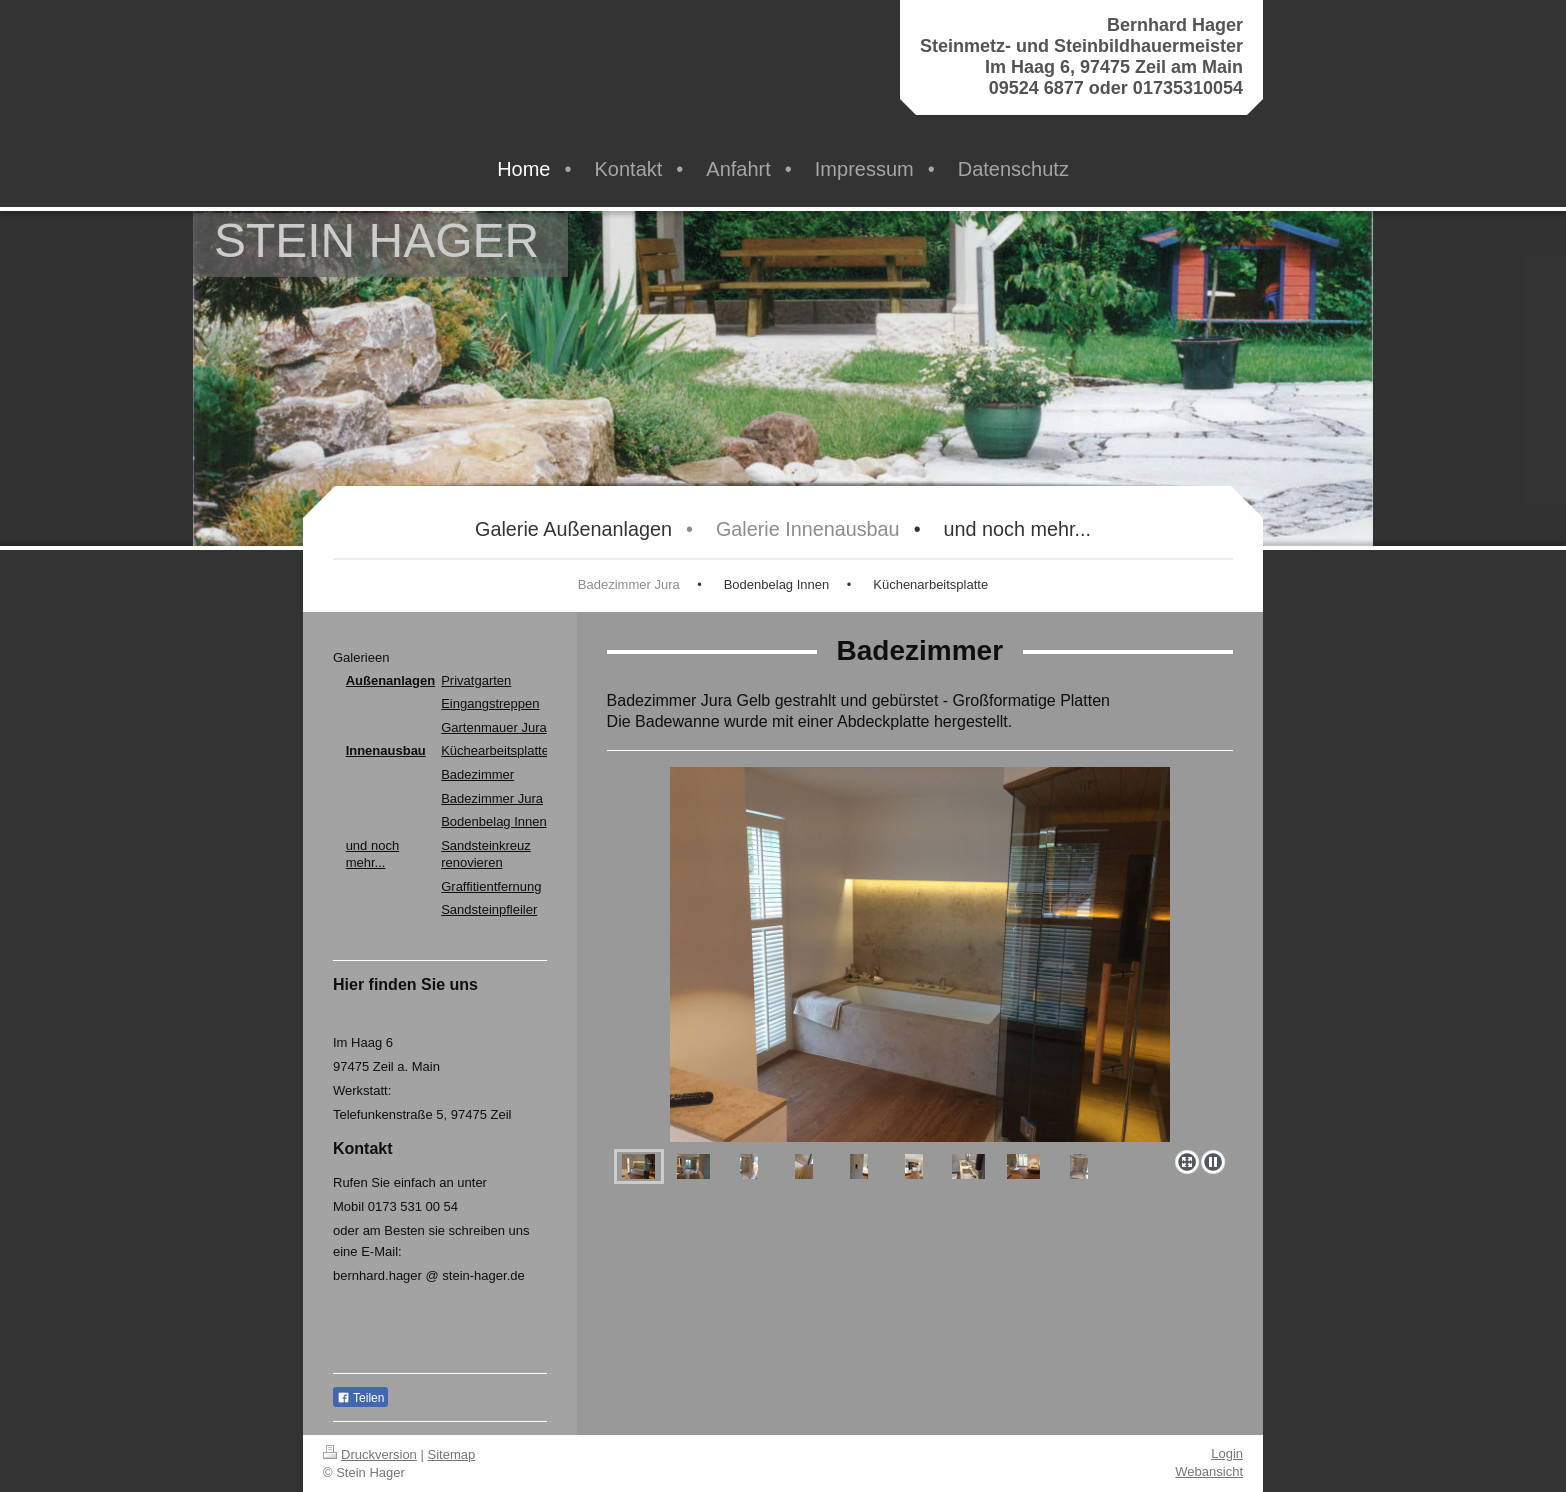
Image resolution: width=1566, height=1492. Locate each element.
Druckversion (370, 1454)
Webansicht (1209, 1471)
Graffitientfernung (491, 886)
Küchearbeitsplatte (495, 750)
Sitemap (452, 1454)
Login (1227, 1453)
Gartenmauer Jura (494, 727)
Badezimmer (477, 774)
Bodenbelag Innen (494, 821)
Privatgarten (476, 680)
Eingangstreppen (490, 703)
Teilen (360, 1398)
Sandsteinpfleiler (489, 909)
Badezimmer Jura (492, 798)
